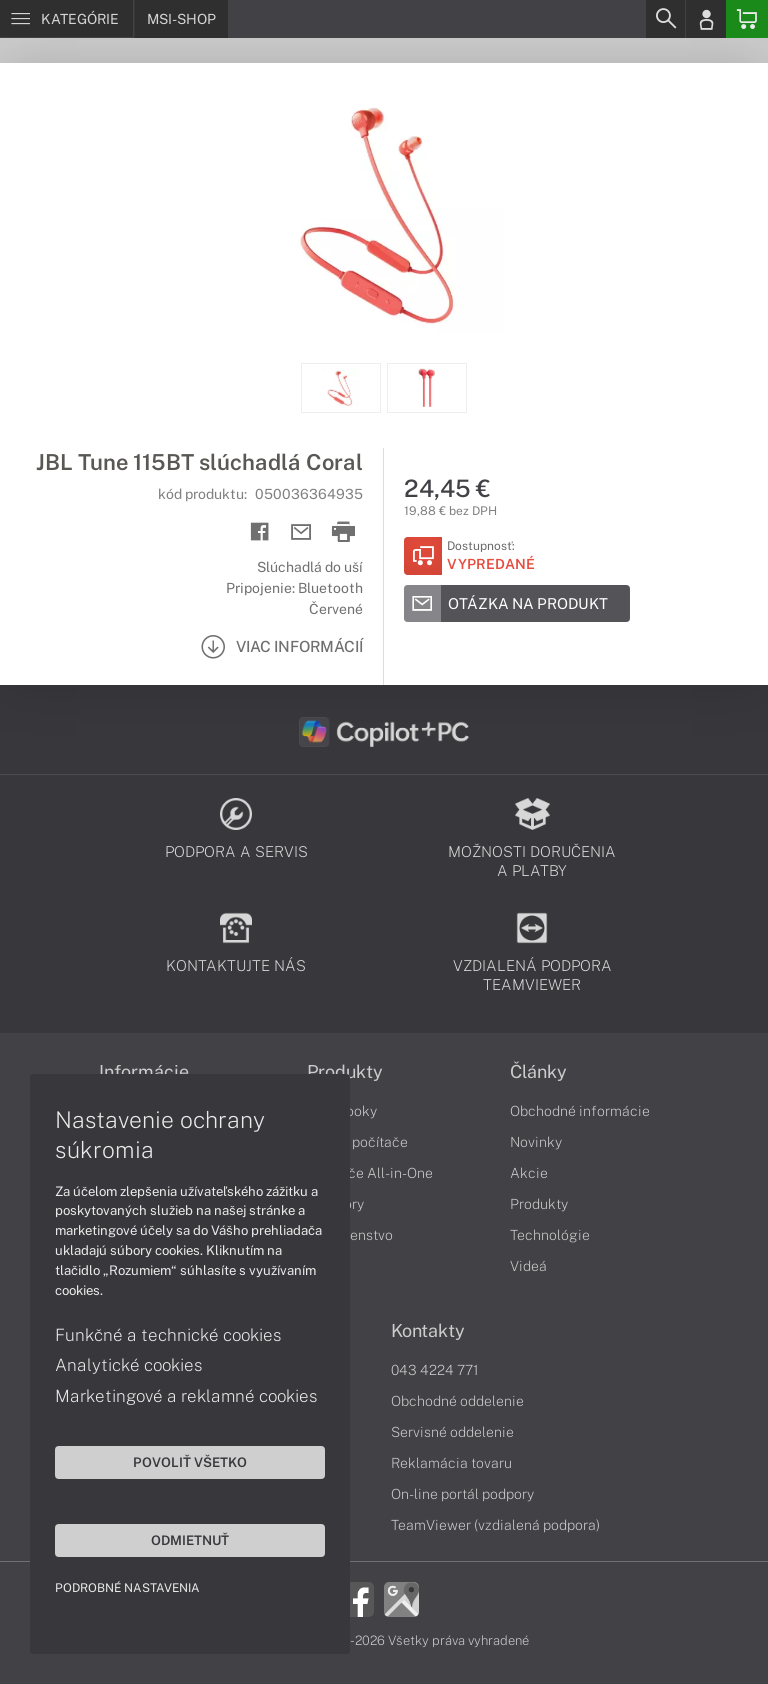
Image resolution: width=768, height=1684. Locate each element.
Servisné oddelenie (452, 1432)
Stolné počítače (357, 1142)
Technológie (550, 1235)
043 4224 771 (435, 1370)
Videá (528, 1266)
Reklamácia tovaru (451, 1463)
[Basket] (747, 19)
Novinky (536, 1142)
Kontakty (428, 1331)
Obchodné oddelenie (457, 1401)
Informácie (144, 1072)
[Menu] (66, 19)
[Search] (665, 19)
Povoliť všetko (190, 1462)
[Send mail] (301, 532)
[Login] (706, 19)
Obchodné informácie (580, 1111)
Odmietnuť (190, 1540)
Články (538, 1072)
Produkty (345, 1072)
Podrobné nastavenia (127, 1588)
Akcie (529, 1173)
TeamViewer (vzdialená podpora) (495, 1525)
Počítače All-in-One (370, 1173)
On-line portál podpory (462, 1494)
